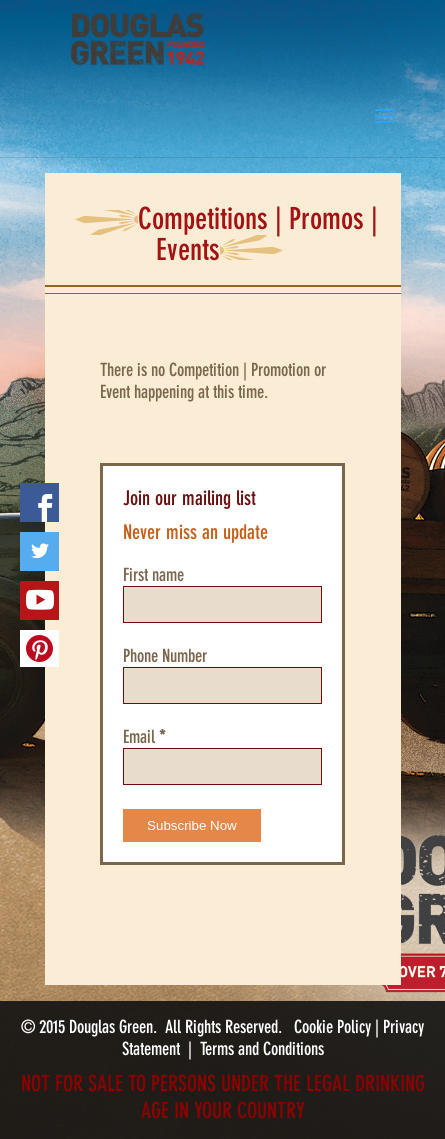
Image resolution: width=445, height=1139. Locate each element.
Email (144, 737)
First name (153, 575)
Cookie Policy (334, 1027)
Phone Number (165, 656)
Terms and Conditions (262, 1049)
